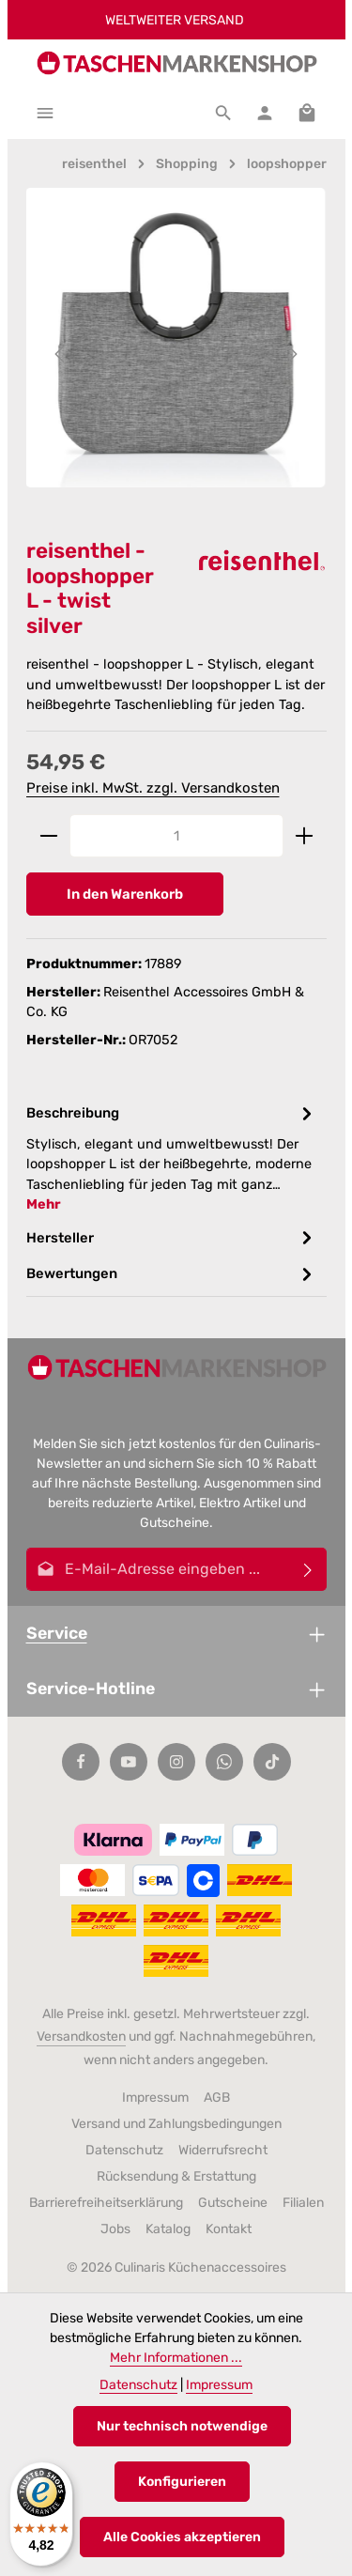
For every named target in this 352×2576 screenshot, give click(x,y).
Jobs (115, 2229)
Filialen (303, 2203)
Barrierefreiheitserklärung (106, 2203)
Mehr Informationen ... (176, 2358)
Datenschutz (124, 2150)
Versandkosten (81, 2036)
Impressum (155, 2098)
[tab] (171, 1157)
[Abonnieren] (308, 1569)
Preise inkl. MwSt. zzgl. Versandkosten (153, 787)
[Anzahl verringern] (48, 835)
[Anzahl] (176, 835)
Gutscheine (233, 2203)
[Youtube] (128, 1762)
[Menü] (45, 112)
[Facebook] (80, 1762)
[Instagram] (176, 1762)
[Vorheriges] (61, 354)
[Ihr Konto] (264, 112)
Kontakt (229, 2229)
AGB (217, 2098)
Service (56, 1633)
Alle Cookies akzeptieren (182, 2537)
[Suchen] (223, 112)
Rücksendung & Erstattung (176, 2176)
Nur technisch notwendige (182, 2426)
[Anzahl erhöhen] (305, 835)
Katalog (168, 2229)
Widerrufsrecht (223, 2150)
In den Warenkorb (125, 894)
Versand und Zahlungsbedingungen (176, 2124)
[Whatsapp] (224, 1762)
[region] (176, 354)
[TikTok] (272, 1762)
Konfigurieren (182, 2482)
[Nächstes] (291, 354)
